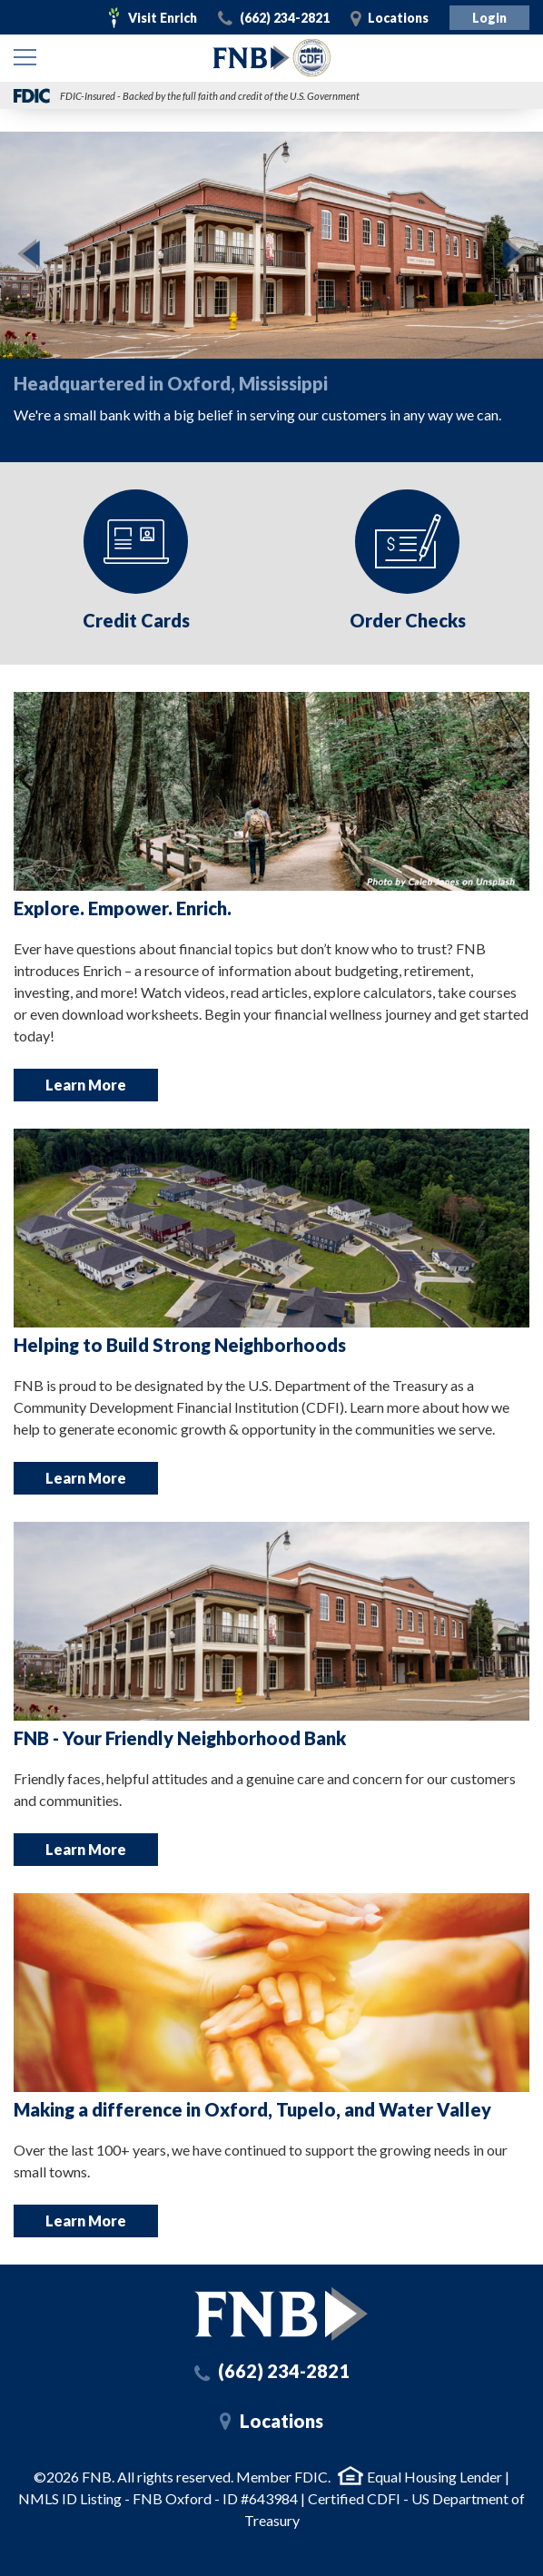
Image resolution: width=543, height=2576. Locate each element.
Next (520, 254)
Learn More (85, 1084)
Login (489, 17)
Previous (22, 254)
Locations (398, 17)
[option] (271, 285)
